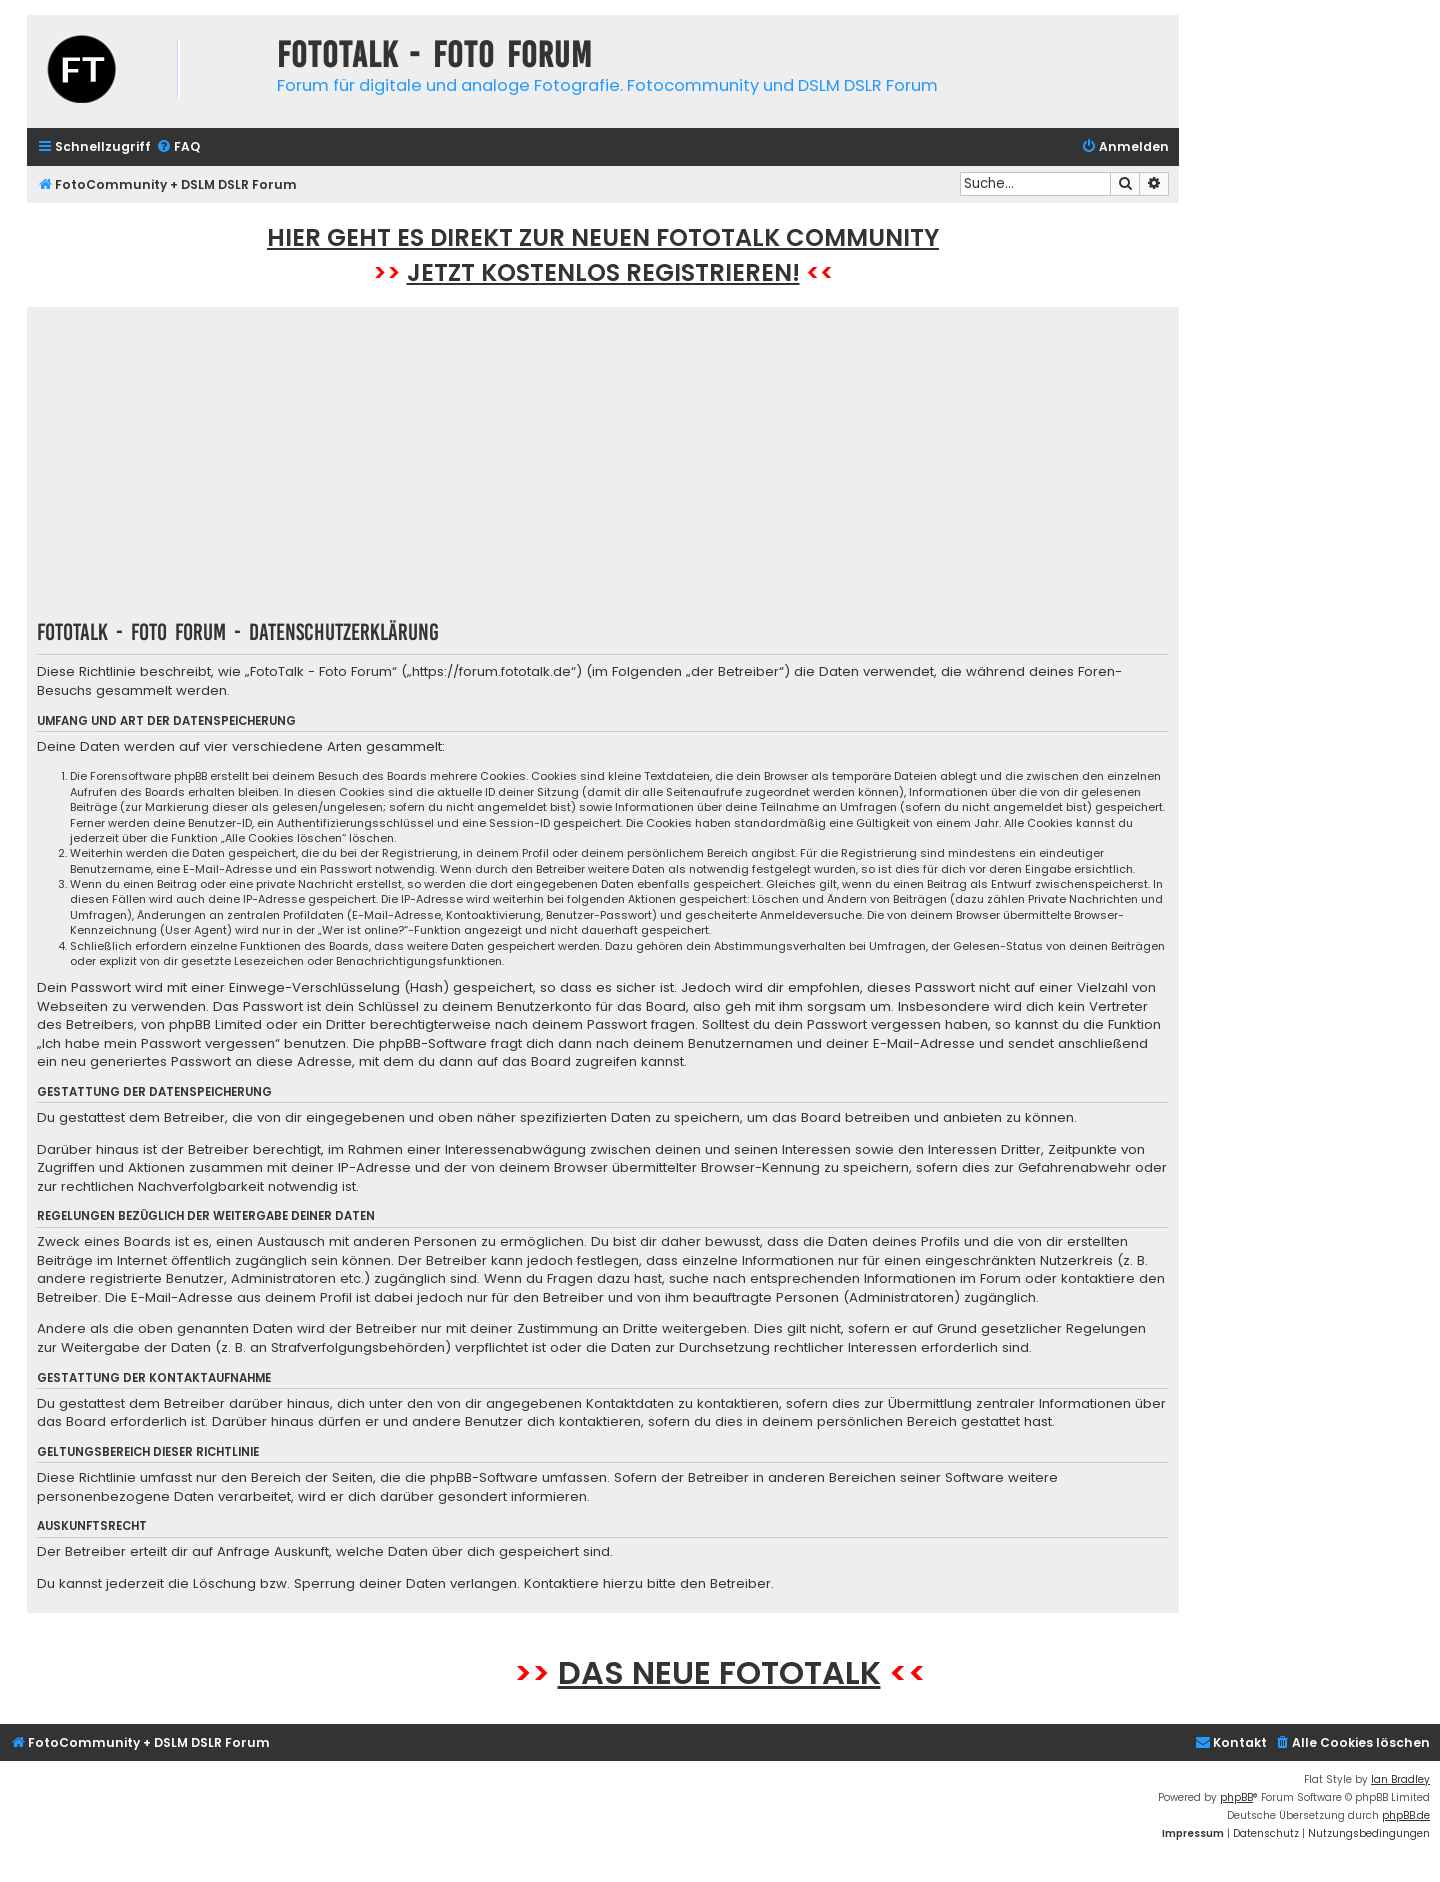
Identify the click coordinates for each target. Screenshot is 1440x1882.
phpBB (1236, 1797)
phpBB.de (1406, 1815)
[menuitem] (178, 147)
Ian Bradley (1400, 1779)
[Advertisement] (603, 470)
